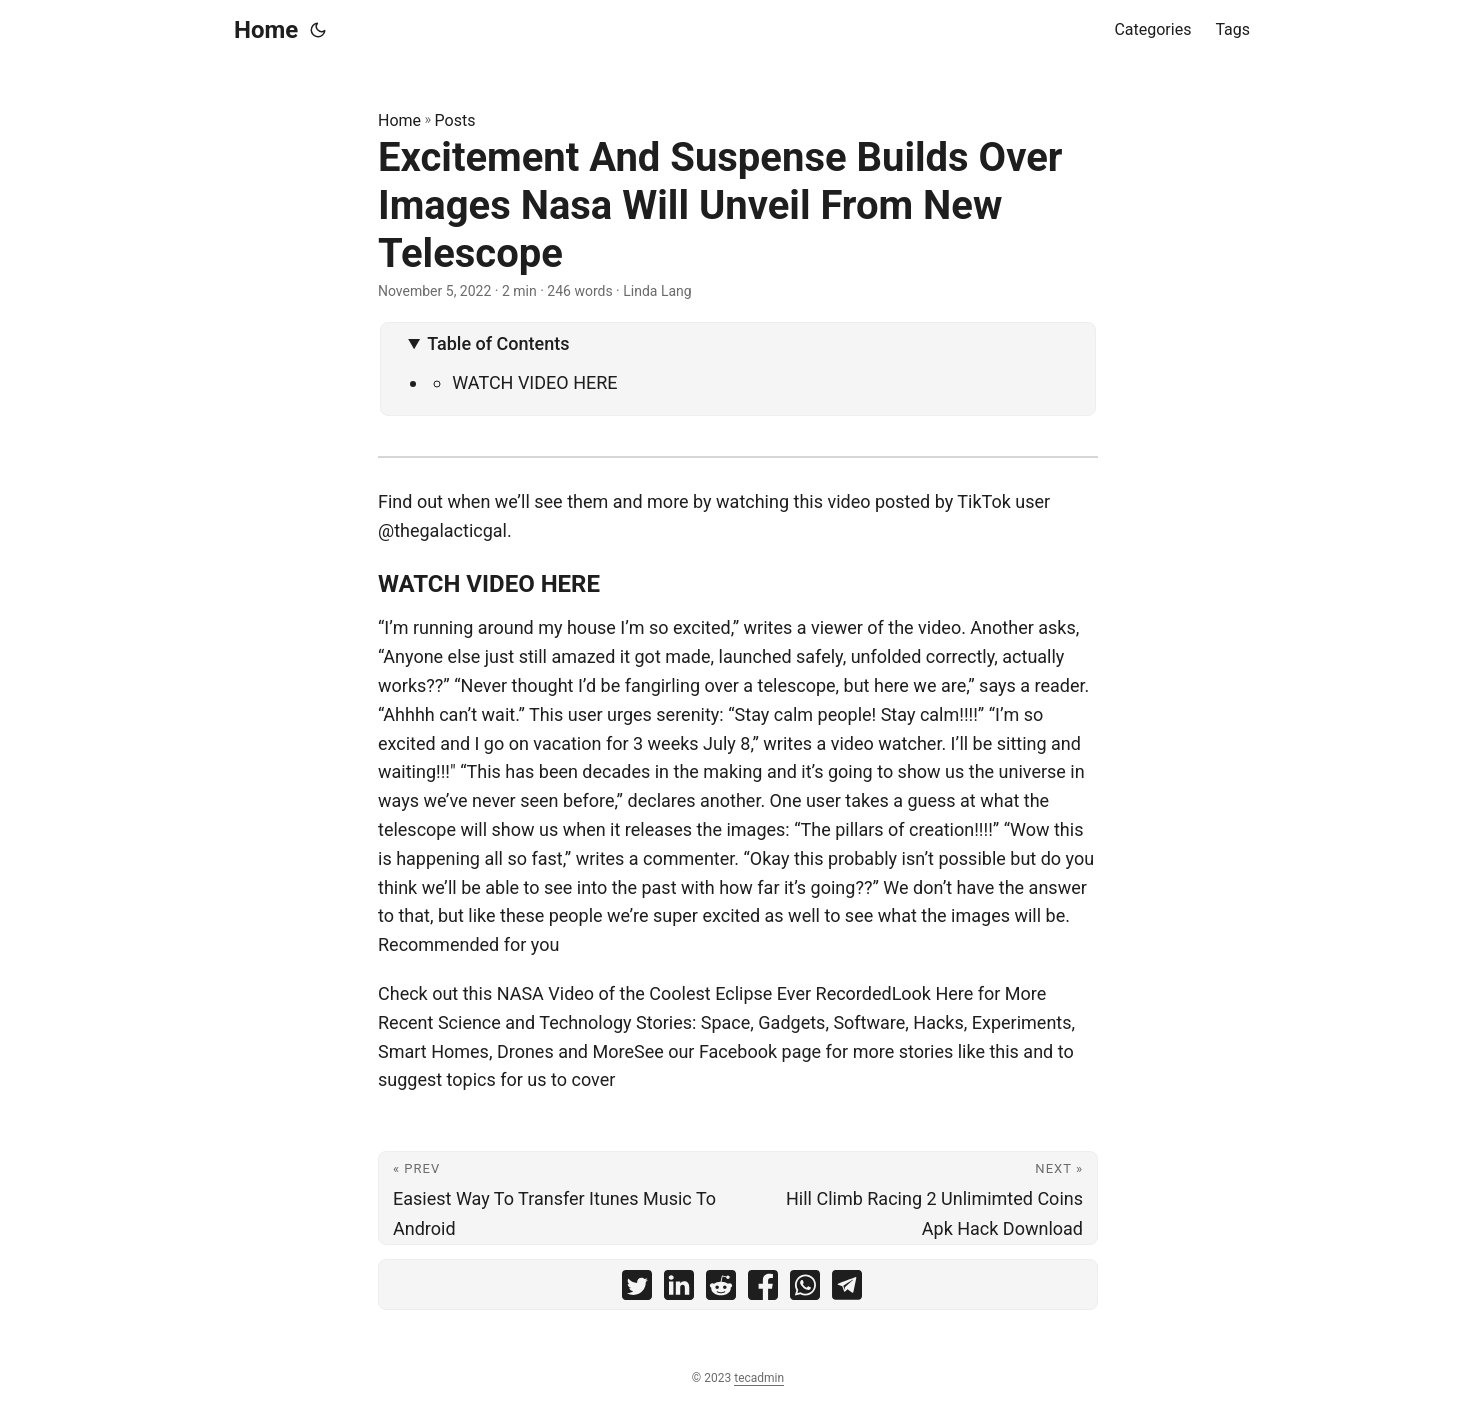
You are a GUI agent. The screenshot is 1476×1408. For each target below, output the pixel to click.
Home (266, 30)
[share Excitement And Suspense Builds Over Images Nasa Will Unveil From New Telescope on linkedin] (679, 1289)
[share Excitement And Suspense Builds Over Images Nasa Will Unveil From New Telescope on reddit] (721, 1289)
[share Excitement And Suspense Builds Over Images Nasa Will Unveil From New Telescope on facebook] (763, 1289)
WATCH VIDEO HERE (534, 382)
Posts (455, 120)
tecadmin (759, 1378)
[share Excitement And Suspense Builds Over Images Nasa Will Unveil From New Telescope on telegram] (847, 1289)
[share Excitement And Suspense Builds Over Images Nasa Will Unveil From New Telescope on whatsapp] (805, 1289)
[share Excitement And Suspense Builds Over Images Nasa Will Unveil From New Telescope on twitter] (637, 1289)
